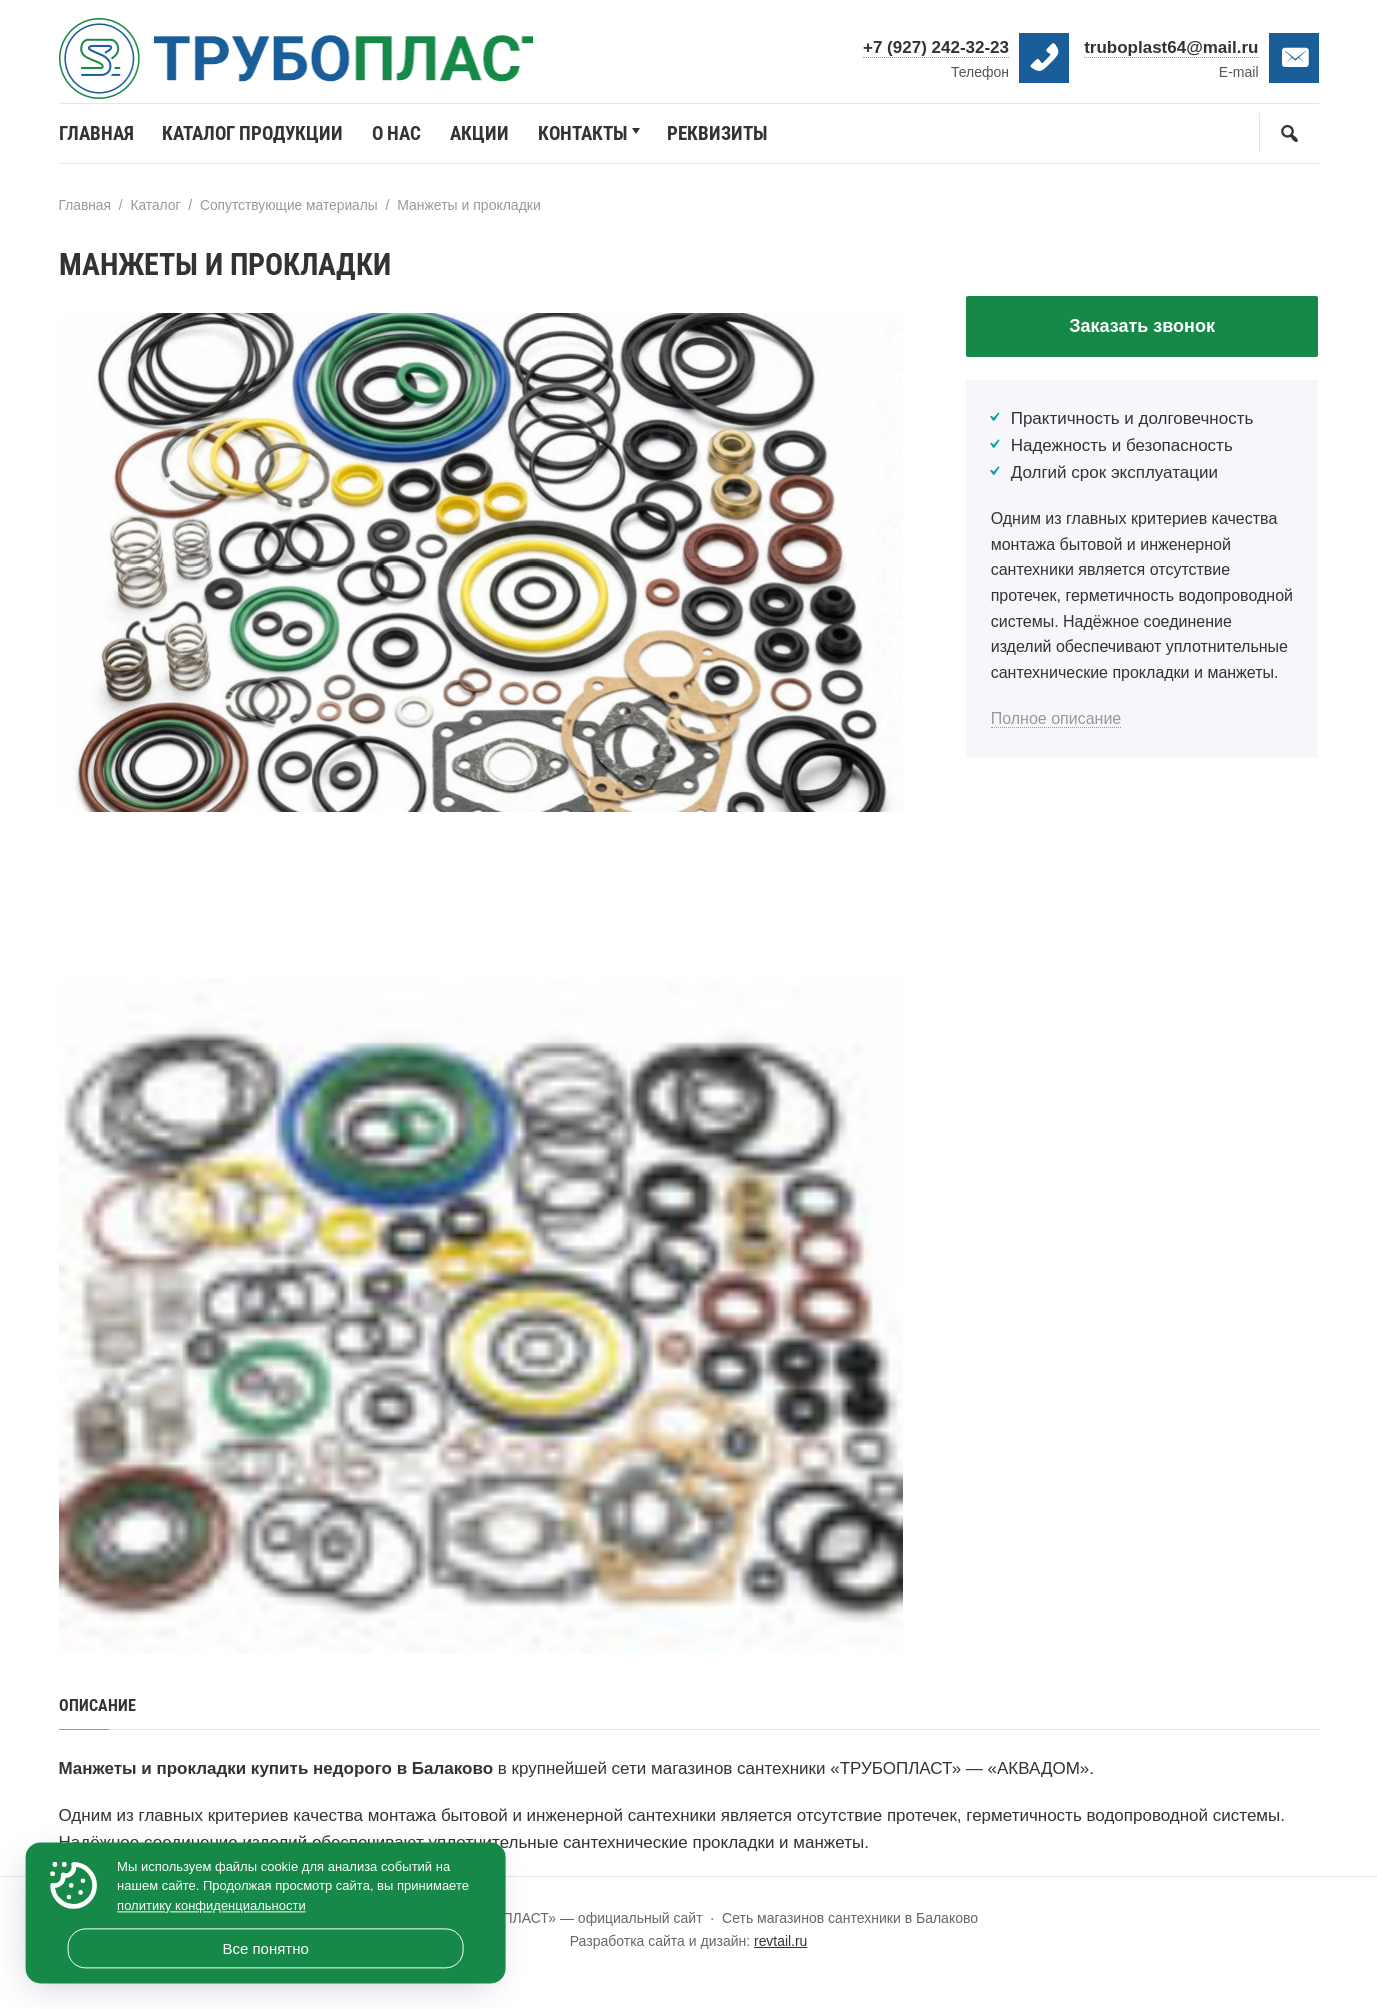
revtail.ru (781, 1948)
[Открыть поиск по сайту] (1289, 141)
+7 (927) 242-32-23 (936, 47)
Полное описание (1056, 727)
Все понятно (265, 1948)
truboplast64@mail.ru (1171, 47)
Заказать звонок (1142, 334)
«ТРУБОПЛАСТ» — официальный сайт (309, 65)
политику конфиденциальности (211, 1905)
